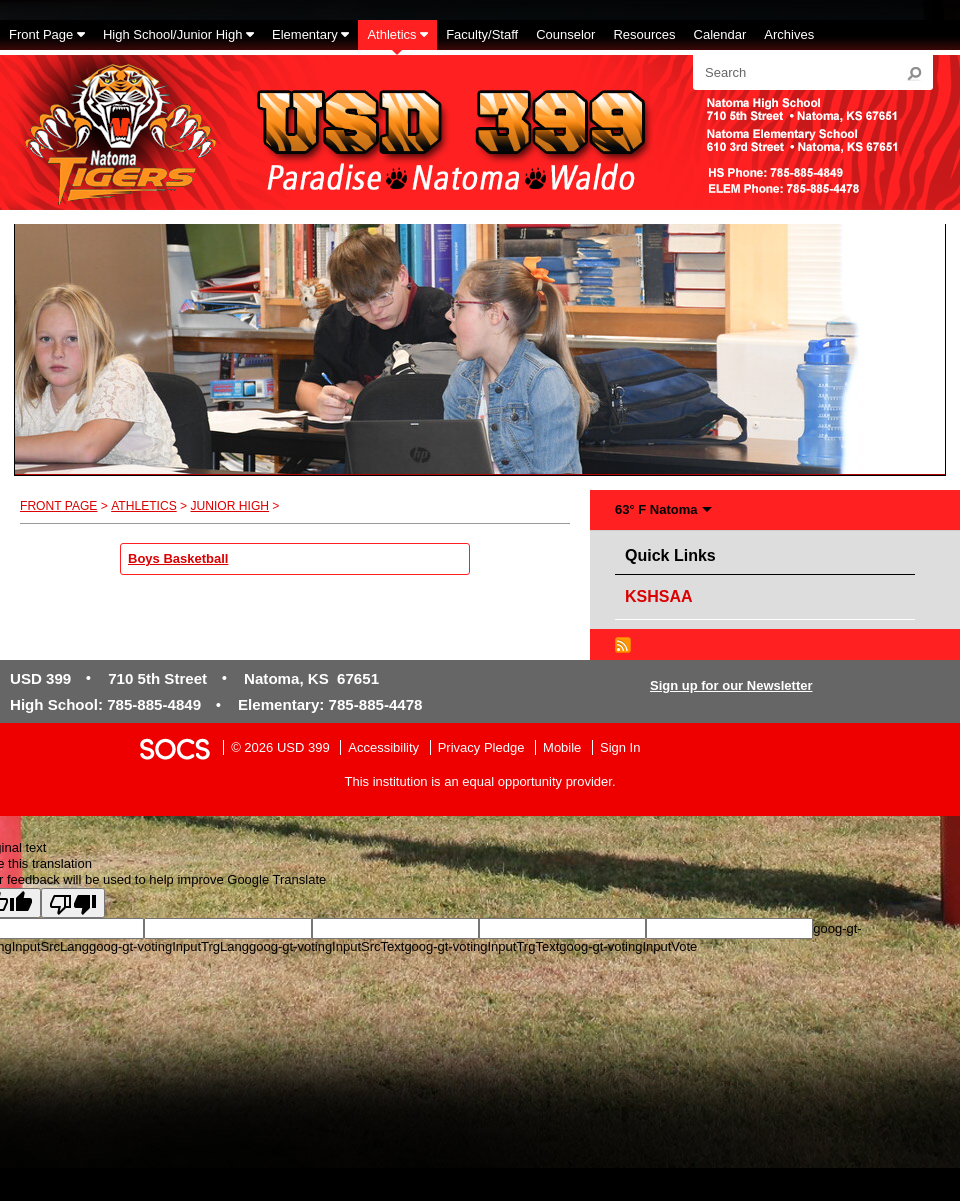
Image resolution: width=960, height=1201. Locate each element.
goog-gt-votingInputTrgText (481, 946)
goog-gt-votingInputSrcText (326, 946)
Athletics (144, 506)
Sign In (620, 747)
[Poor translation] (73, 903)
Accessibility (383, 747)
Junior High (229, 506)
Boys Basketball (178, 558)
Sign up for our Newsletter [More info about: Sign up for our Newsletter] (731, 685)
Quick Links (675, 552)
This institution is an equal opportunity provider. (480, 781)
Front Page (58, 506)
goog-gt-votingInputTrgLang (169, 946)
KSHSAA (659, 596)
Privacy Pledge (481, 747)
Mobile (562, 747)
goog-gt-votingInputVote (628, 946)
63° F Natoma (656, 509)
